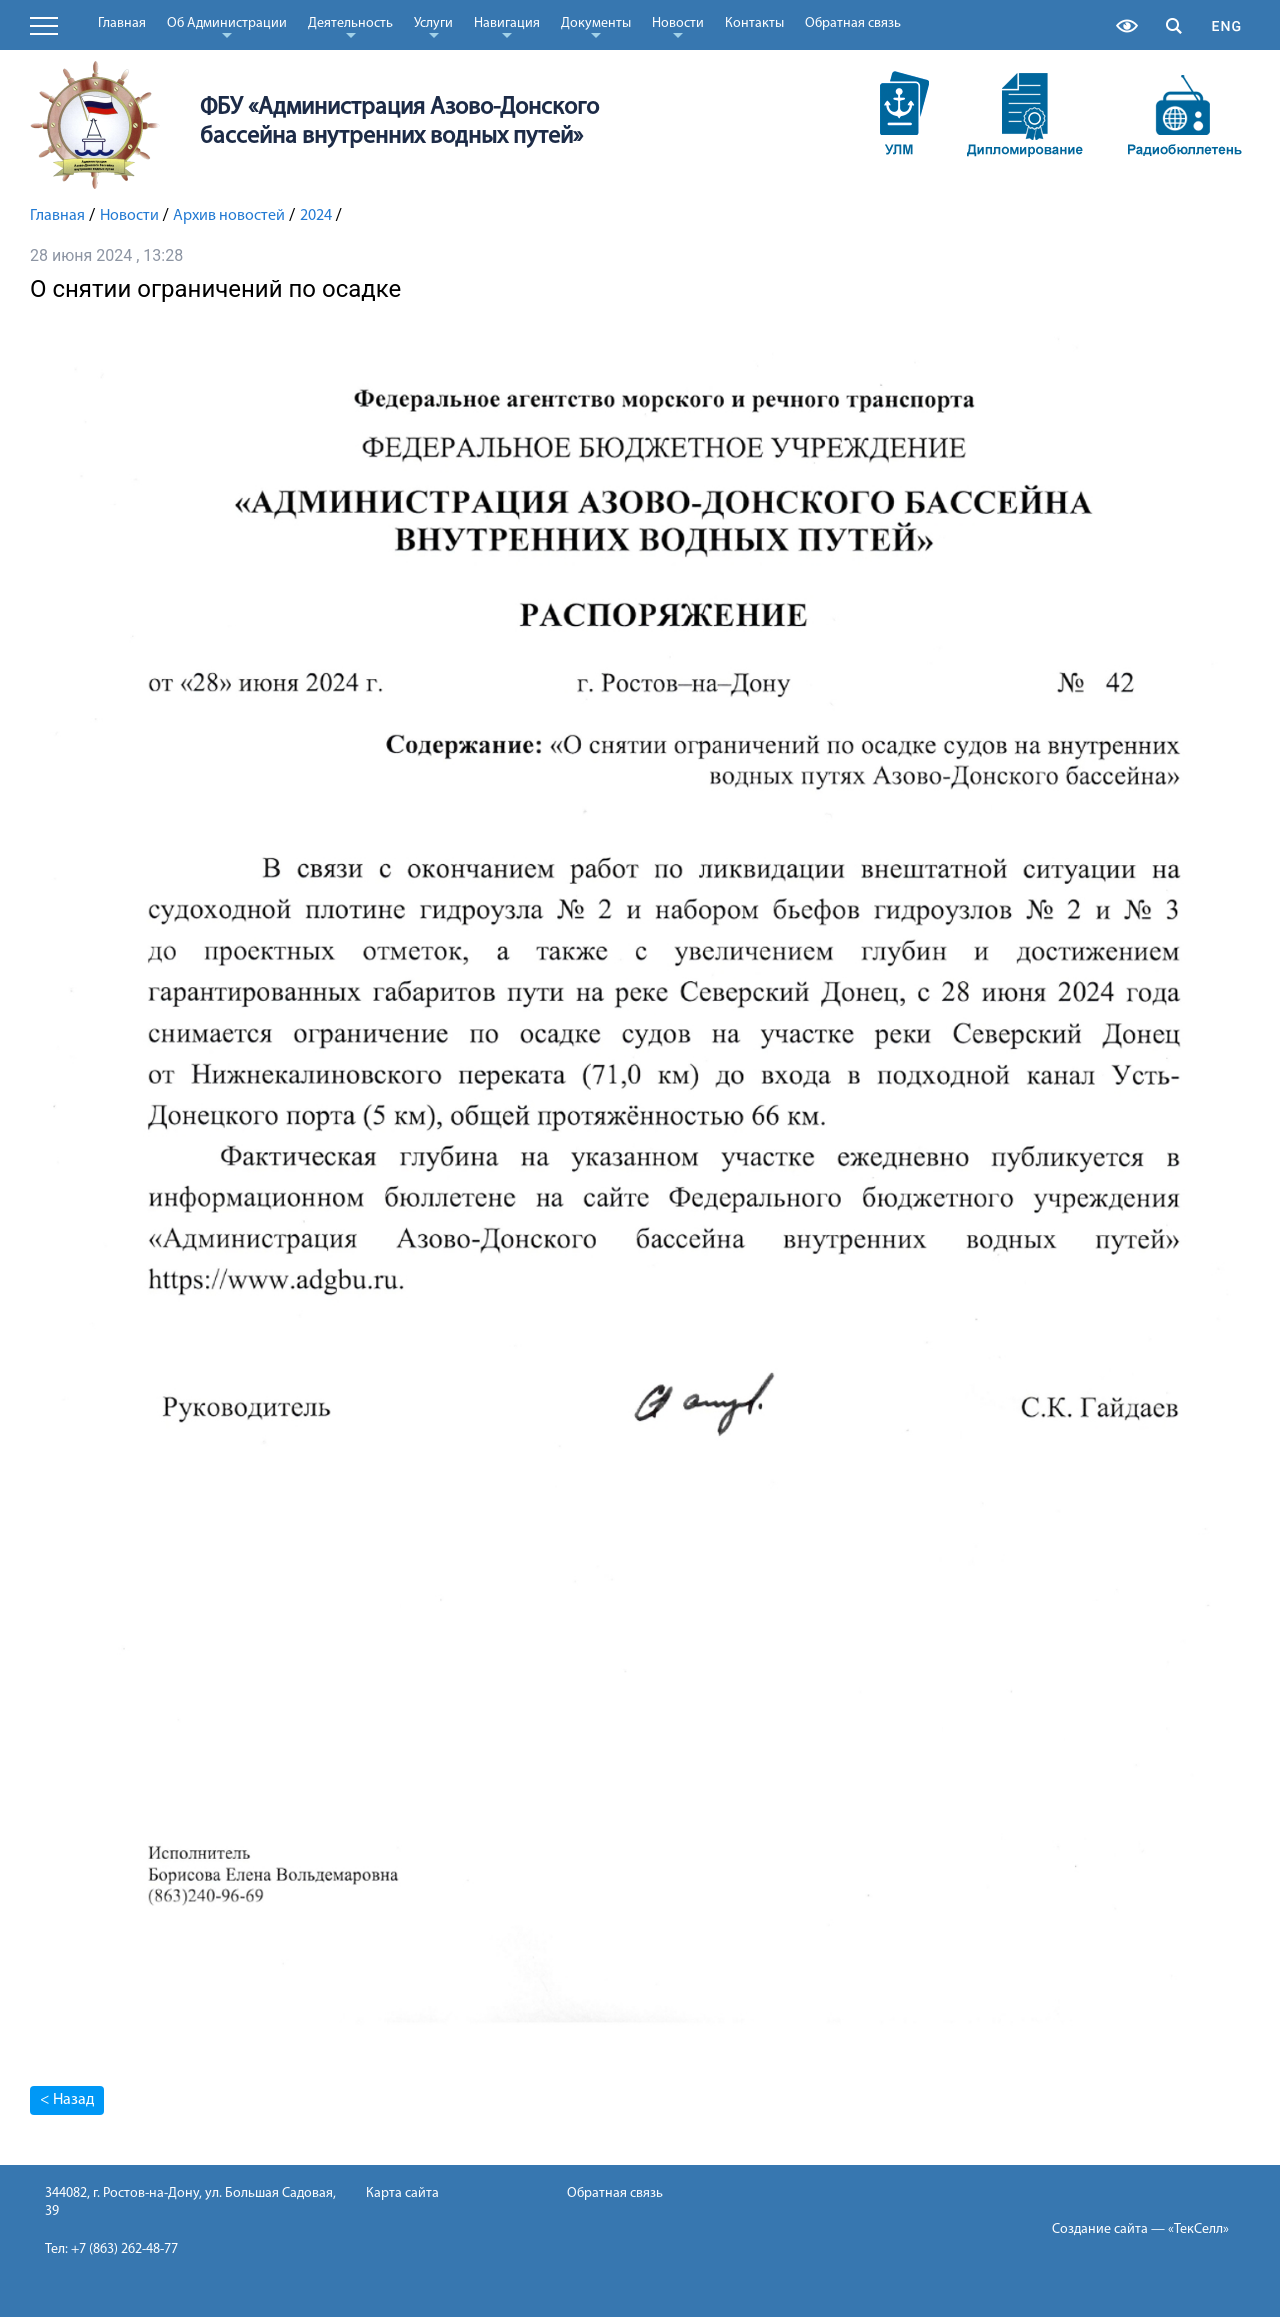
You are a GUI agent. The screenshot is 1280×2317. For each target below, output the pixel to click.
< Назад (67, 2100)
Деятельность (350, 27)
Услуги (433, 27)
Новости (678, 27)
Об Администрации (227, 27)
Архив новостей (229, 216)
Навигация (507, 27)
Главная (122, 23)
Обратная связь (853, 23)
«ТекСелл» (1198, 2229)
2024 (316, 216)
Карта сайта (402, 2193)
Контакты (754, 23)
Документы (596, 27)
